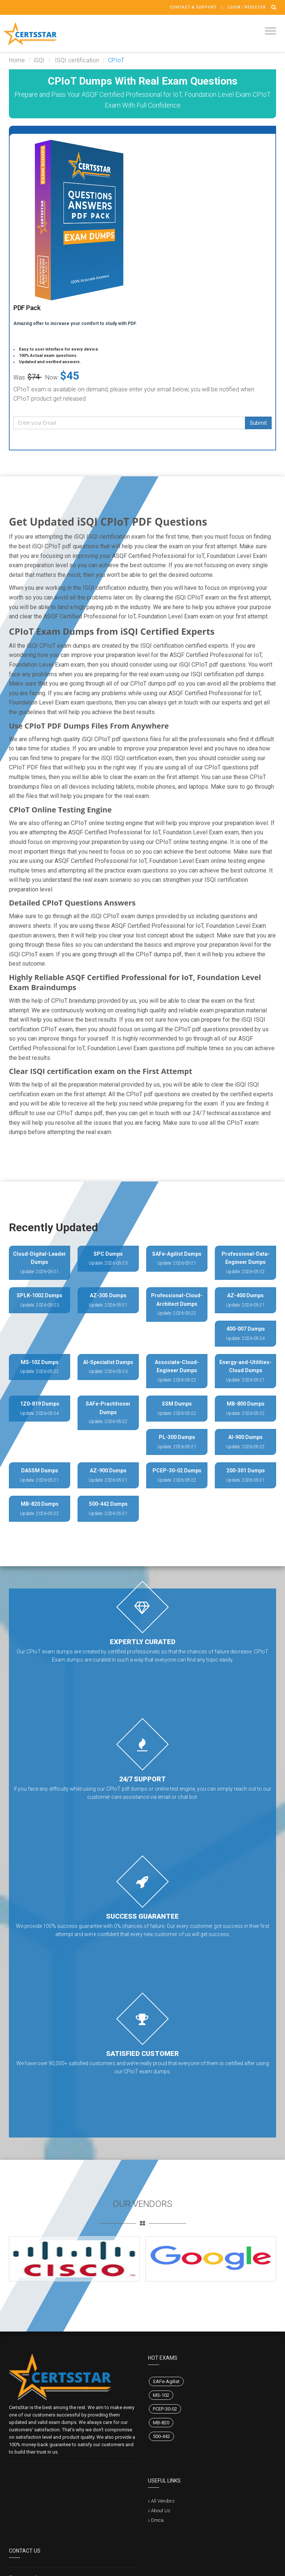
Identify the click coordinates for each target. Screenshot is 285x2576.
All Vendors (163, 2501)
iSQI (39, 60)
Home (17, 60)
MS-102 (161, 2395)
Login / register (246, 7)
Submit (258, 423)
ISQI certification (76, 60)
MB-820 (161, 2422)
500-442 (161, 2436)
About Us (160, 2510)
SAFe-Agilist (166, 2381)
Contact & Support (193, 7)
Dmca (157, 2520)
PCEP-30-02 (165, 2409)
